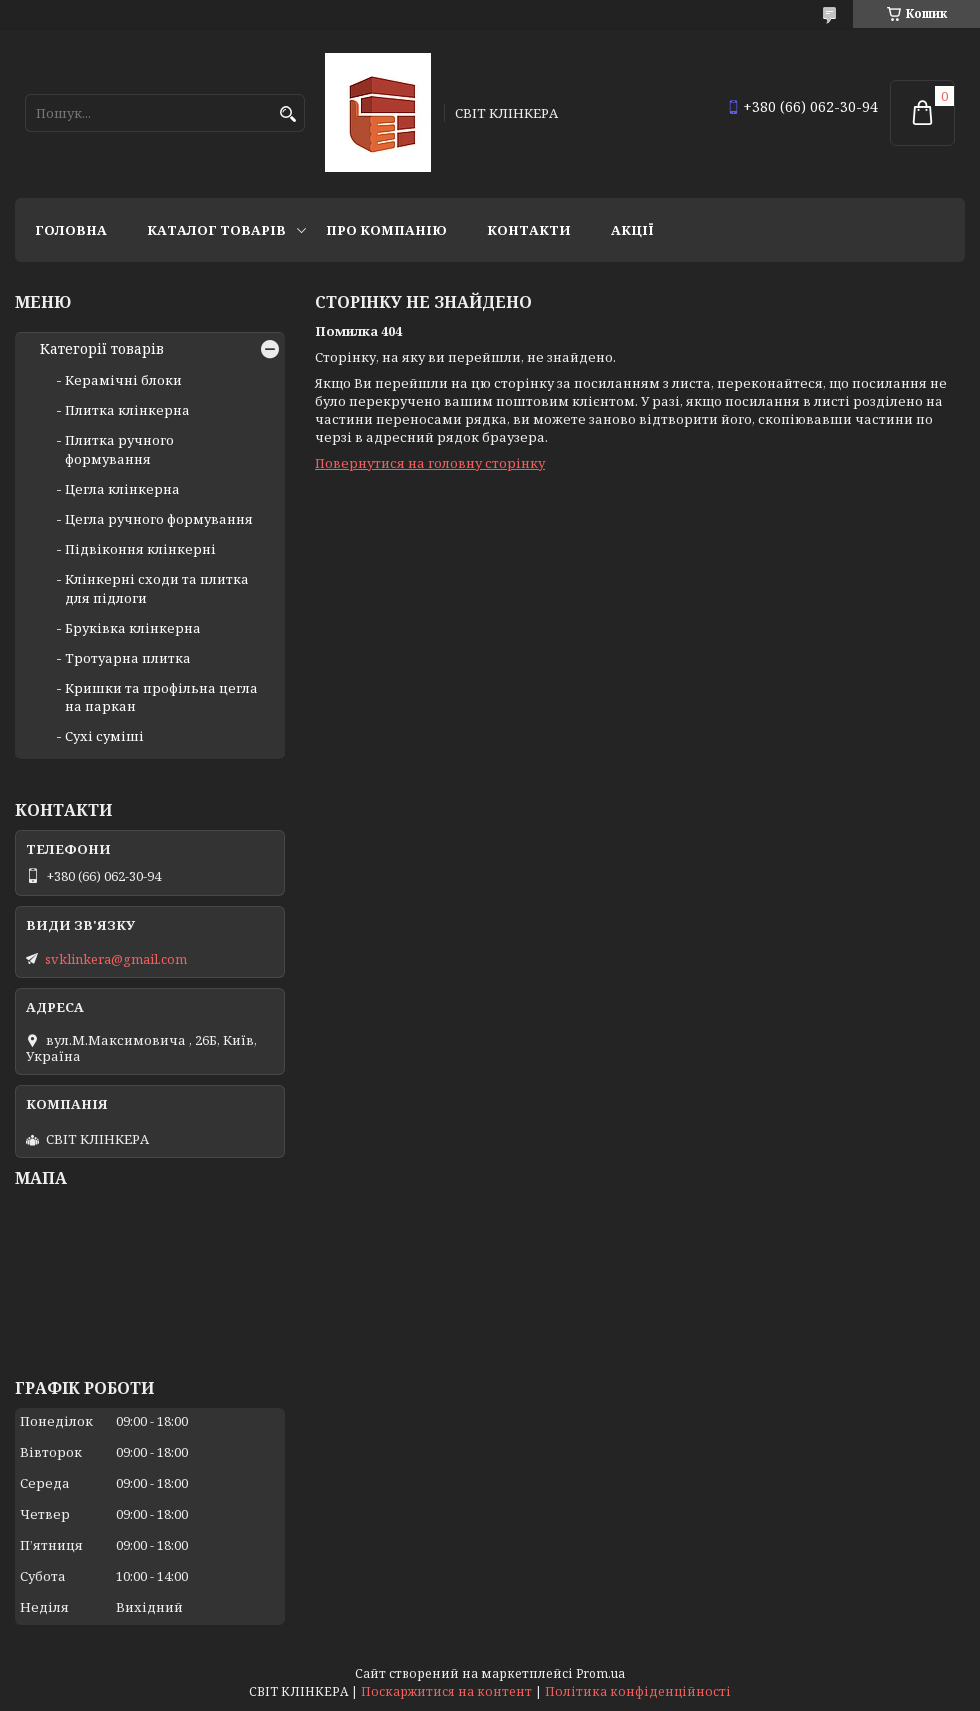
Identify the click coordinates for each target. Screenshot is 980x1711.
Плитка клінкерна (127, 410)
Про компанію (386, 230)
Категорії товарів (102, 349)
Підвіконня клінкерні (140, 549)
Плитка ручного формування (119, 449)
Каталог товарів (216, 230)
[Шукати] (287, 114)
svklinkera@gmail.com (116, 959)
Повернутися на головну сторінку (430, 463)
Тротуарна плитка (128, 658)
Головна (71, 230)
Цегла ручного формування (159, 519)
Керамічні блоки (123, 380)
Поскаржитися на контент (446, 1691)
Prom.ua (600, 1673)
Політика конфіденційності (638, 1691)
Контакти (529, 230)
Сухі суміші (104, 736)
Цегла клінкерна (122, 489)
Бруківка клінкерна (133, 628)
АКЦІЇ (632, 230)
